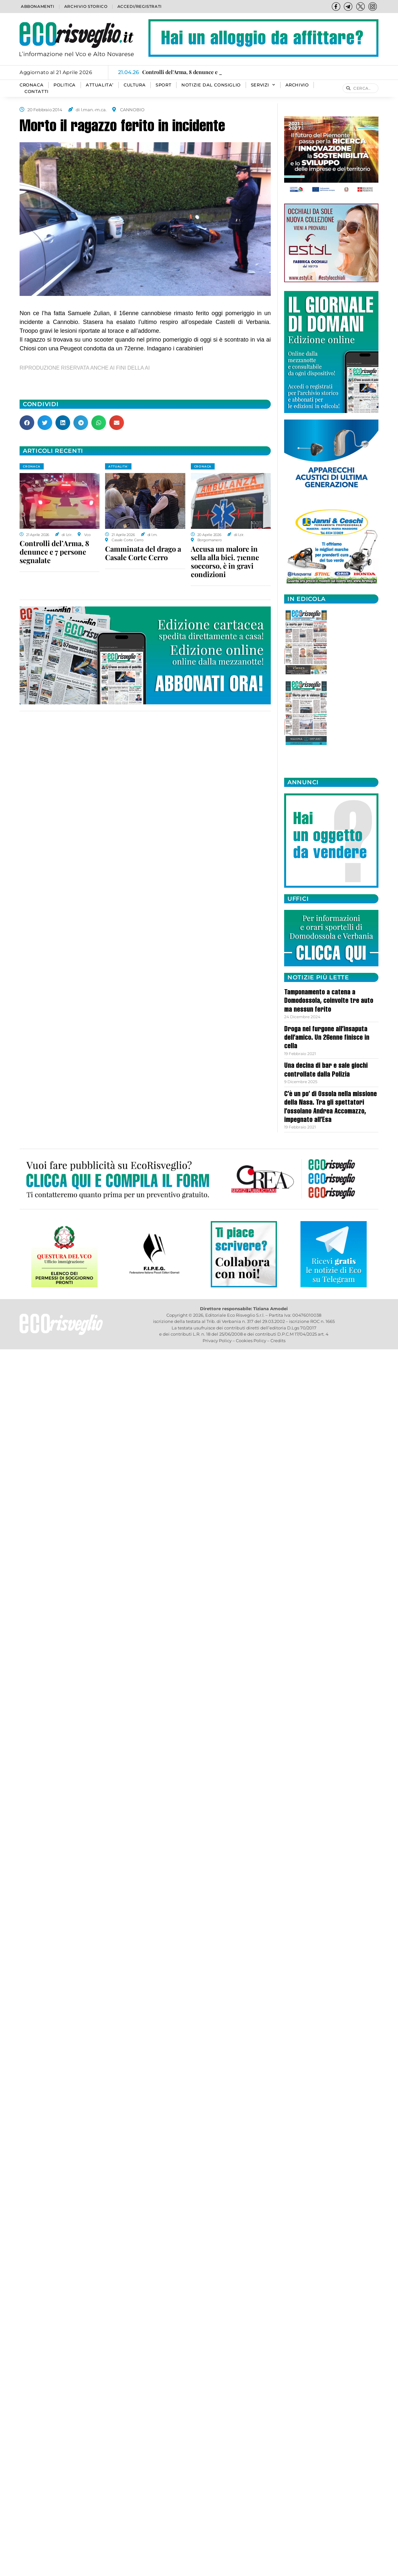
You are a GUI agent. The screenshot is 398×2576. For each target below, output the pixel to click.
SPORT (163, 85)
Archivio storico (86, 6)
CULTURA (134, 85)
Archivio (297, 85)
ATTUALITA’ (100, 85)
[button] (27, 422)
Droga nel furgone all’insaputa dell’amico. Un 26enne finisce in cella (326, 1038)
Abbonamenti (37, 6)
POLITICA (65, 85)
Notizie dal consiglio (211, 85)
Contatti (36, 91)
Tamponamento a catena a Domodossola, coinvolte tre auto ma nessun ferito (328, 1001)
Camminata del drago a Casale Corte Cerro (143, 553)
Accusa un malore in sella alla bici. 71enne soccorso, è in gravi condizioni (225, 561)
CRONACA (31, 85)
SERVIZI (263, 85)
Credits (277, 1340)
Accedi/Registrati (139, 6)
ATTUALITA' (118, 466)
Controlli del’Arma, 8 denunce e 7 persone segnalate (54, 551)
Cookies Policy (251, 1340)
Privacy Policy (217, 1340)
